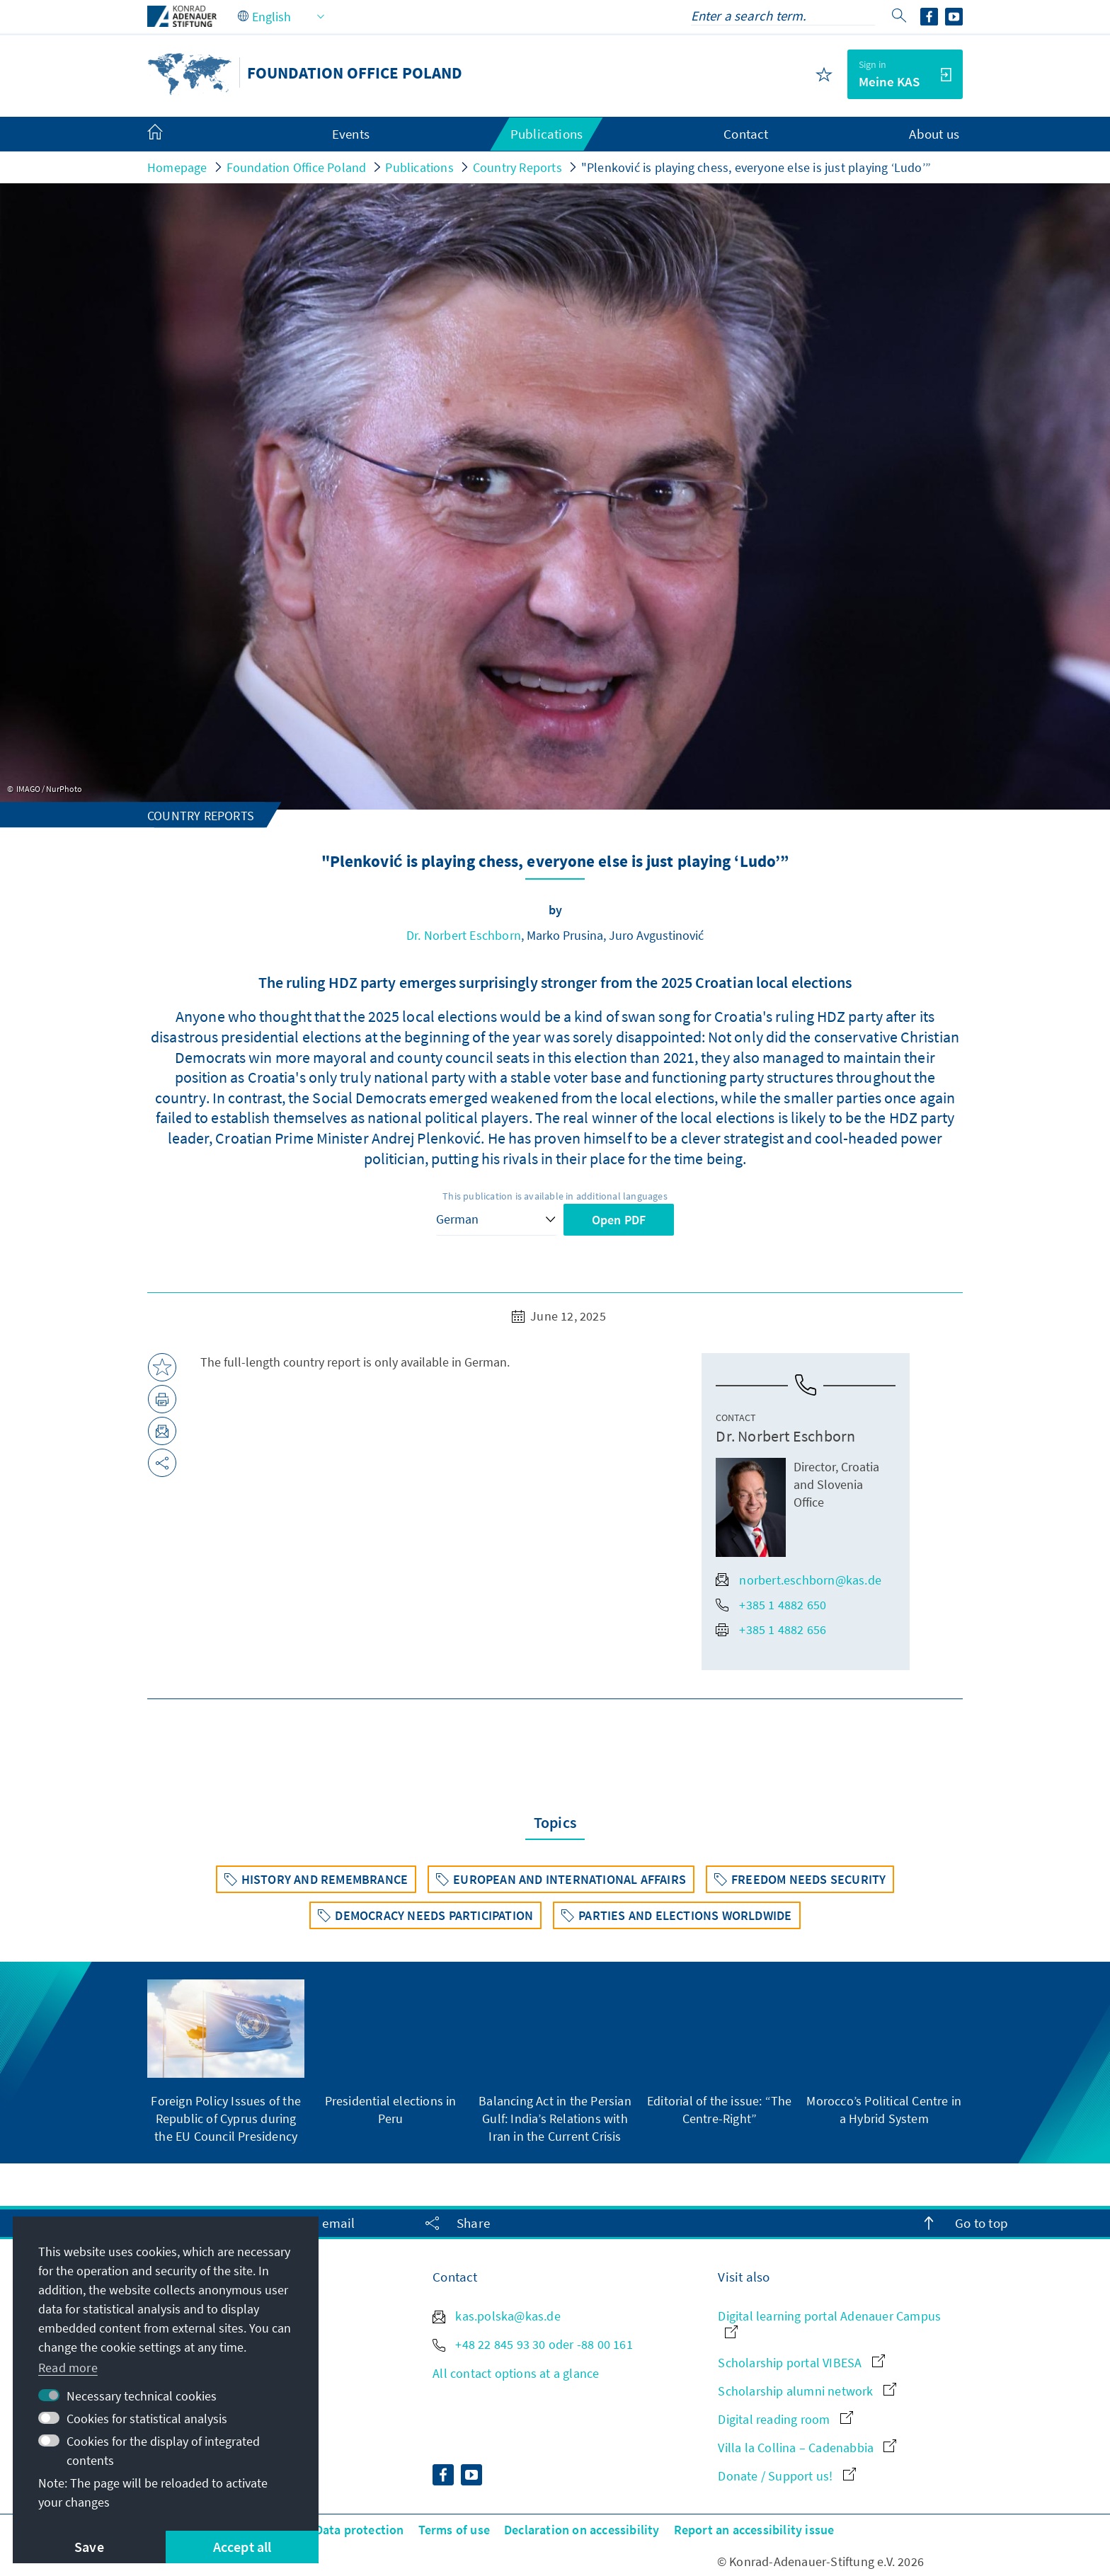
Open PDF (619, 1220)
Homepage (177, 167)
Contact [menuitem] (745, 133)
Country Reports (517, 167)
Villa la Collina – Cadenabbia (807, 2447)
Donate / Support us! (786, 2476)
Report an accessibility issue (754, 2530)
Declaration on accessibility (582, 2530)
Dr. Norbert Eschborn (463, 935)
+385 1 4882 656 (771, 1629)
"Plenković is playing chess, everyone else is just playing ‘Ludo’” (756, 167)
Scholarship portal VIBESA (801, 2362)
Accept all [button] (242, 2546)
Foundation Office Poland (297, 167)
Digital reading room (785, 2419)
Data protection (359, 2530)
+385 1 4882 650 (771, 1605)
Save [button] (89, 2546)
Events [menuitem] (351, 133)
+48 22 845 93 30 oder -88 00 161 (533, 2344)
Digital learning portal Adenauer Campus (829, 2323)
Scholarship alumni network (807, 2391)
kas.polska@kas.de (497, 2316)
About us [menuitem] (934, 133)
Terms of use (454, 2530)
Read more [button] (68, 2367)
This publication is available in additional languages (555, 1196)
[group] (225, 2062)
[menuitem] (169, 134)
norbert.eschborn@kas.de (798, 1580)
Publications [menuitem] (546, 133)
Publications (419, 167)
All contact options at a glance (516, 2373)
